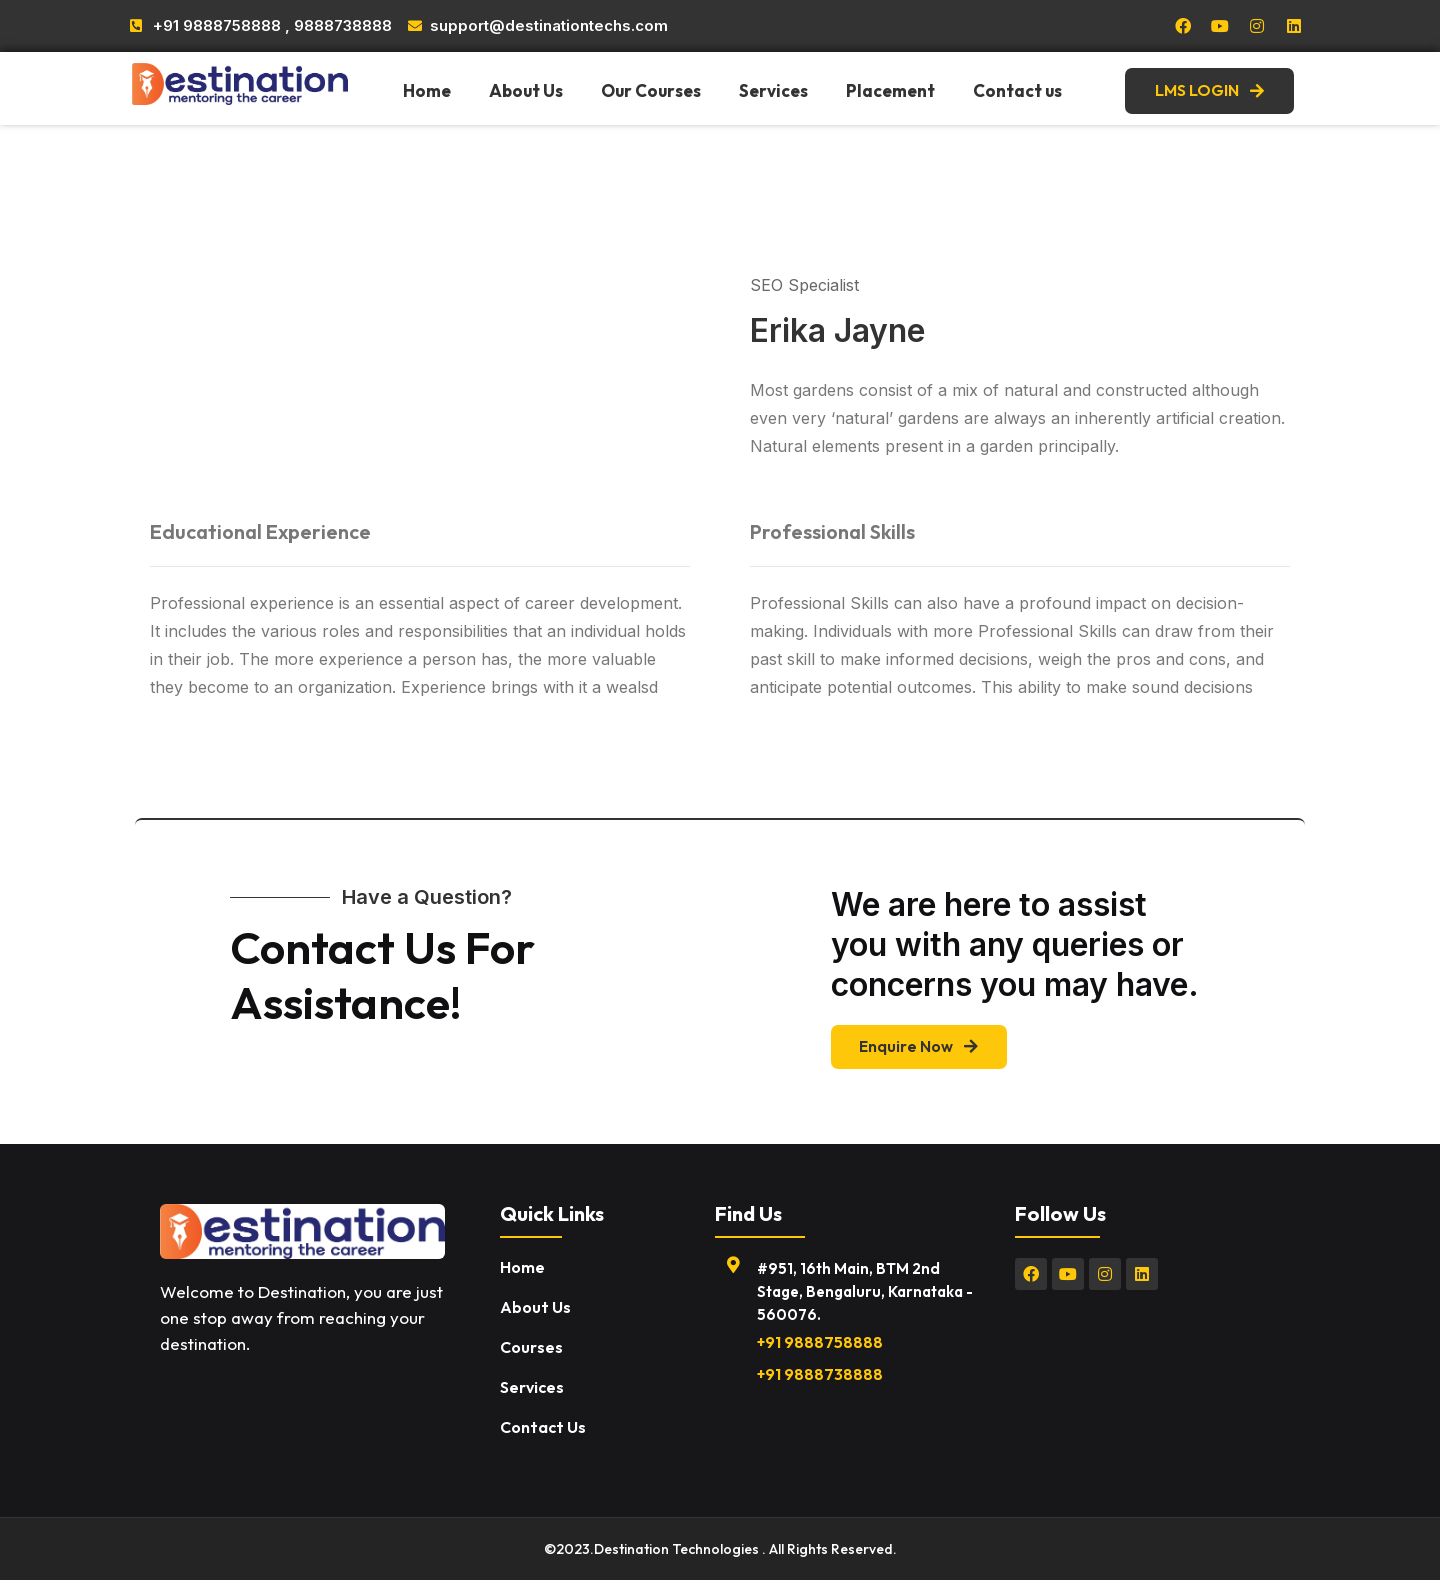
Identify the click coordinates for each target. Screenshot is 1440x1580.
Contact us (1017, 90)
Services (773, 90)
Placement (890, 90)
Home (427, 90)
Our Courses (651, 90)
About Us (526, 90)
